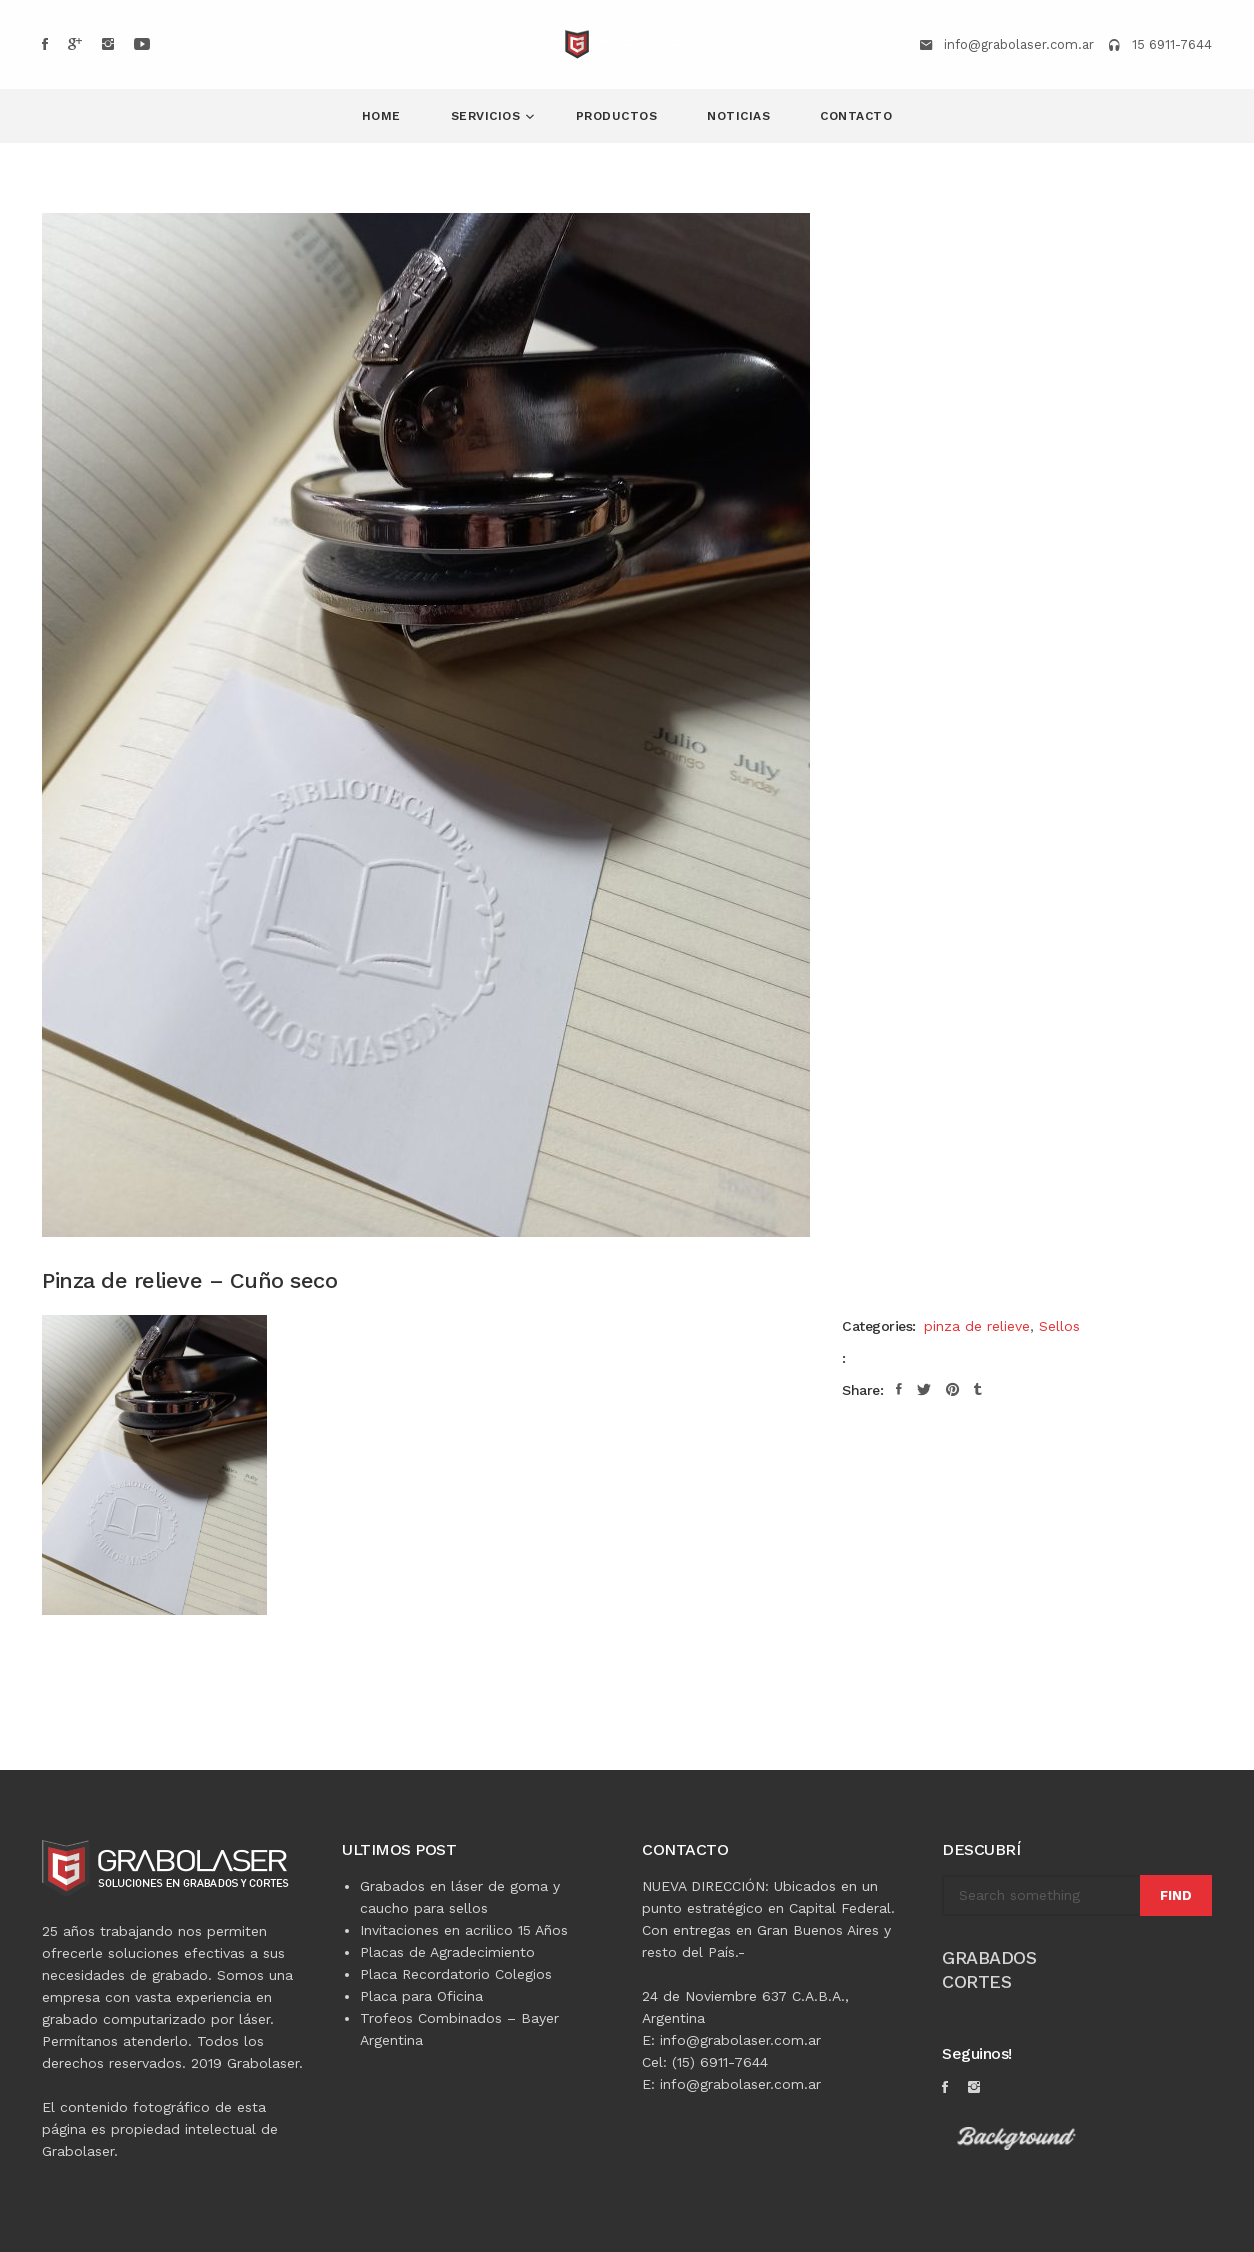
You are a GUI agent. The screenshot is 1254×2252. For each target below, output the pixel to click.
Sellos (1059, 1326)
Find (1176, 1895)
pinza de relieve (977, 1326)
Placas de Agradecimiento (447, 1952)
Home (381, 116)
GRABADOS (989, 1957)
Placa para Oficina (421, 1996)
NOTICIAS (738, 116)
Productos (617, 116)
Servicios (488, 116)
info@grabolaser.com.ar (1019, 44)
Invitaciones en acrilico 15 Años (464, 1930)
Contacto (856, 116)
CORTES (976, 1981)
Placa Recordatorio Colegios (456, 1974)
